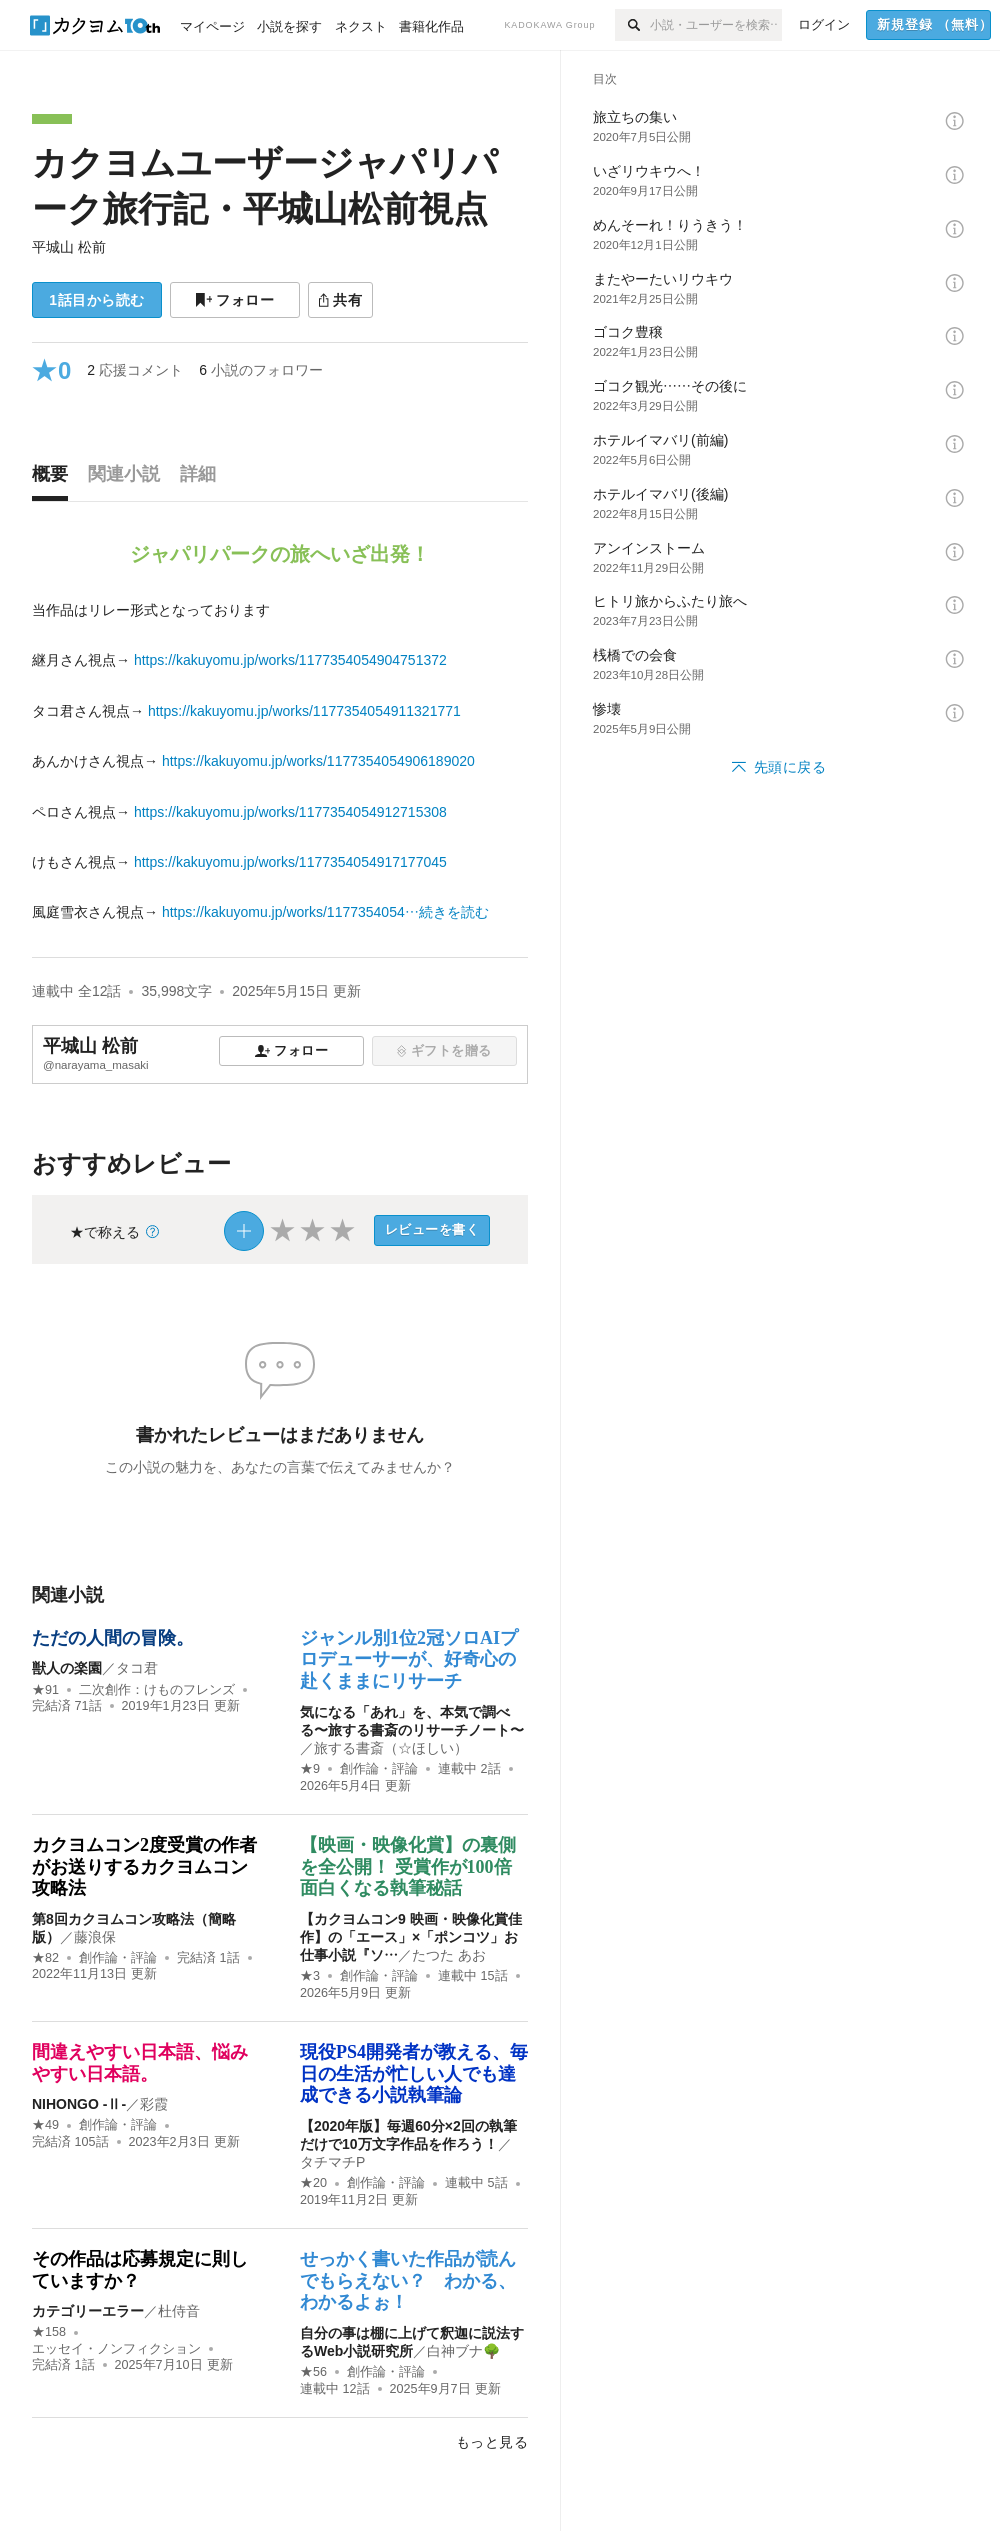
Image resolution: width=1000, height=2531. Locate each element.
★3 (310, 1976)
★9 (310, 1769)
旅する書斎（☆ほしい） (391, 1748)
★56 (313, 2372)
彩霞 (154, 2104)
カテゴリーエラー (88, 2311)
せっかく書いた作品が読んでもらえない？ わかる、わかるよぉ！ (408, 2280)
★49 (45, 2125)
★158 (49, 2332)
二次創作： (157, 1690)
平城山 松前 (69, 247)
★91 (45, 1690)
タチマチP (332, 2162)
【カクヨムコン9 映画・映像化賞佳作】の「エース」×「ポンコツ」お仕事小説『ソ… (411, 1937)
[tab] (55, 479)
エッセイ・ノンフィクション (116, 2349)
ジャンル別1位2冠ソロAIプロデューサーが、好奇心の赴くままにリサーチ (409, 1659)
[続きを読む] (280, 761)
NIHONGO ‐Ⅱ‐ (79, 2104)
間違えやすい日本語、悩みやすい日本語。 (140, 2063)
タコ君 (137, 1668)
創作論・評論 (379, 1769)
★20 (313, 2183)
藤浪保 (95, 1937)
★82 (45, 1958)
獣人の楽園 (67, 1668)
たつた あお (449, 1955)
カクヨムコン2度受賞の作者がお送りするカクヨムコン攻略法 (144, 1866)
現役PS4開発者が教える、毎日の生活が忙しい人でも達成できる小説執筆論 (414, 2073)
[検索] (632, 25)
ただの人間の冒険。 (113, 1638)
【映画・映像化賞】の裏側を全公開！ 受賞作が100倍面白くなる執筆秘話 (408, 1866)
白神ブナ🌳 (463, 2351)
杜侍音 (179, 2311)
